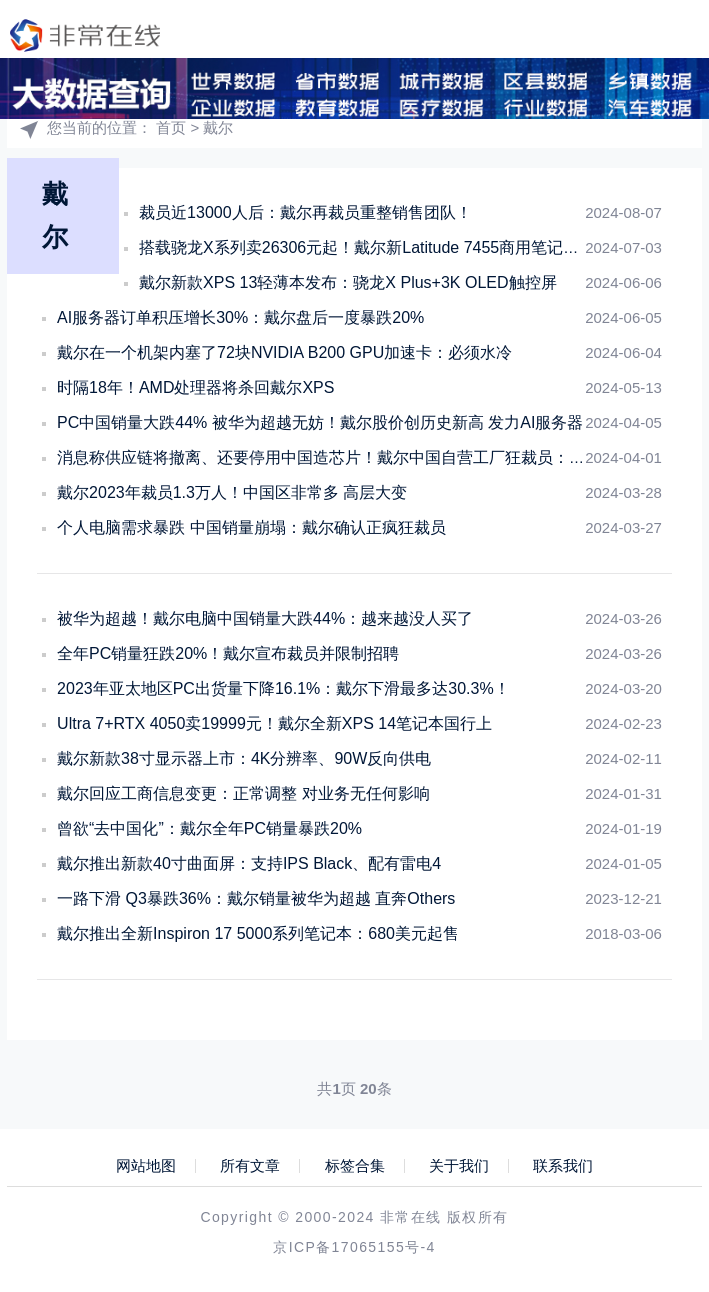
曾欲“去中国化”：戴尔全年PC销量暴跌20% (209, 828)
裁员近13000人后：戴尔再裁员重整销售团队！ (305, 212)
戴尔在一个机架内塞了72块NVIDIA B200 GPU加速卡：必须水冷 (284, 352)
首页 (171, 127)
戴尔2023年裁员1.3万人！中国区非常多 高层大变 (232, 492)
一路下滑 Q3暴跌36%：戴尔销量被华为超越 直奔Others (256, 898)
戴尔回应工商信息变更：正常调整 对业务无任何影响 (243, 793)
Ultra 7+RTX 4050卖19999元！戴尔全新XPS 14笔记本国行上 (274, 723)
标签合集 (355, 1166)
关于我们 (459, 1166)
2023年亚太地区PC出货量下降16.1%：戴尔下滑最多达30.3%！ (283, 688)
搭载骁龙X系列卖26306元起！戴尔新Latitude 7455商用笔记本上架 (375, 247)
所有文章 (250, 1166)
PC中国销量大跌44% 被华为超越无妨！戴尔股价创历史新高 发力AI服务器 (320, 422)
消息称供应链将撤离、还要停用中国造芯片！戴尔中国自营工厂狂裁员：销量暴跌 (345, 457)
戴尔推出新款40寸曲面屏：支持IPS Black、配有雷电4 (249, 863)
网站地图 (146, 1166)
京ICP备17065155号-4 (354, 1247)
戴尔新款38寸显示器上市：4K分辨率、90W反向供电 (244, 758)
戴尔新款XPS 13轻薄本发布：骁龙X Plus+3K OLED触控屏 (347, 282)
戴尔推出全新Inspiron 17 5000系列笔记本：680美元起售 (258, 933)
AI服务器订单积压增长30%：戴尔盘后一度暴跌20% (240, 317)
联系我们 (563, 1166)
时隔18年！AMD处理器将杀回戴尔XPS (195, 387)
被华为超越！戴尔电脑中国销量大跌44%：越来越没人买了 (265, 618)
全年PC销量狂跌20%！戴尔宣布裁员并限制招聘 (228, 653)
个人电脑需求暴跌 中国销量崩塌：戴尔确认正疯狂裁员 (251, 527)
